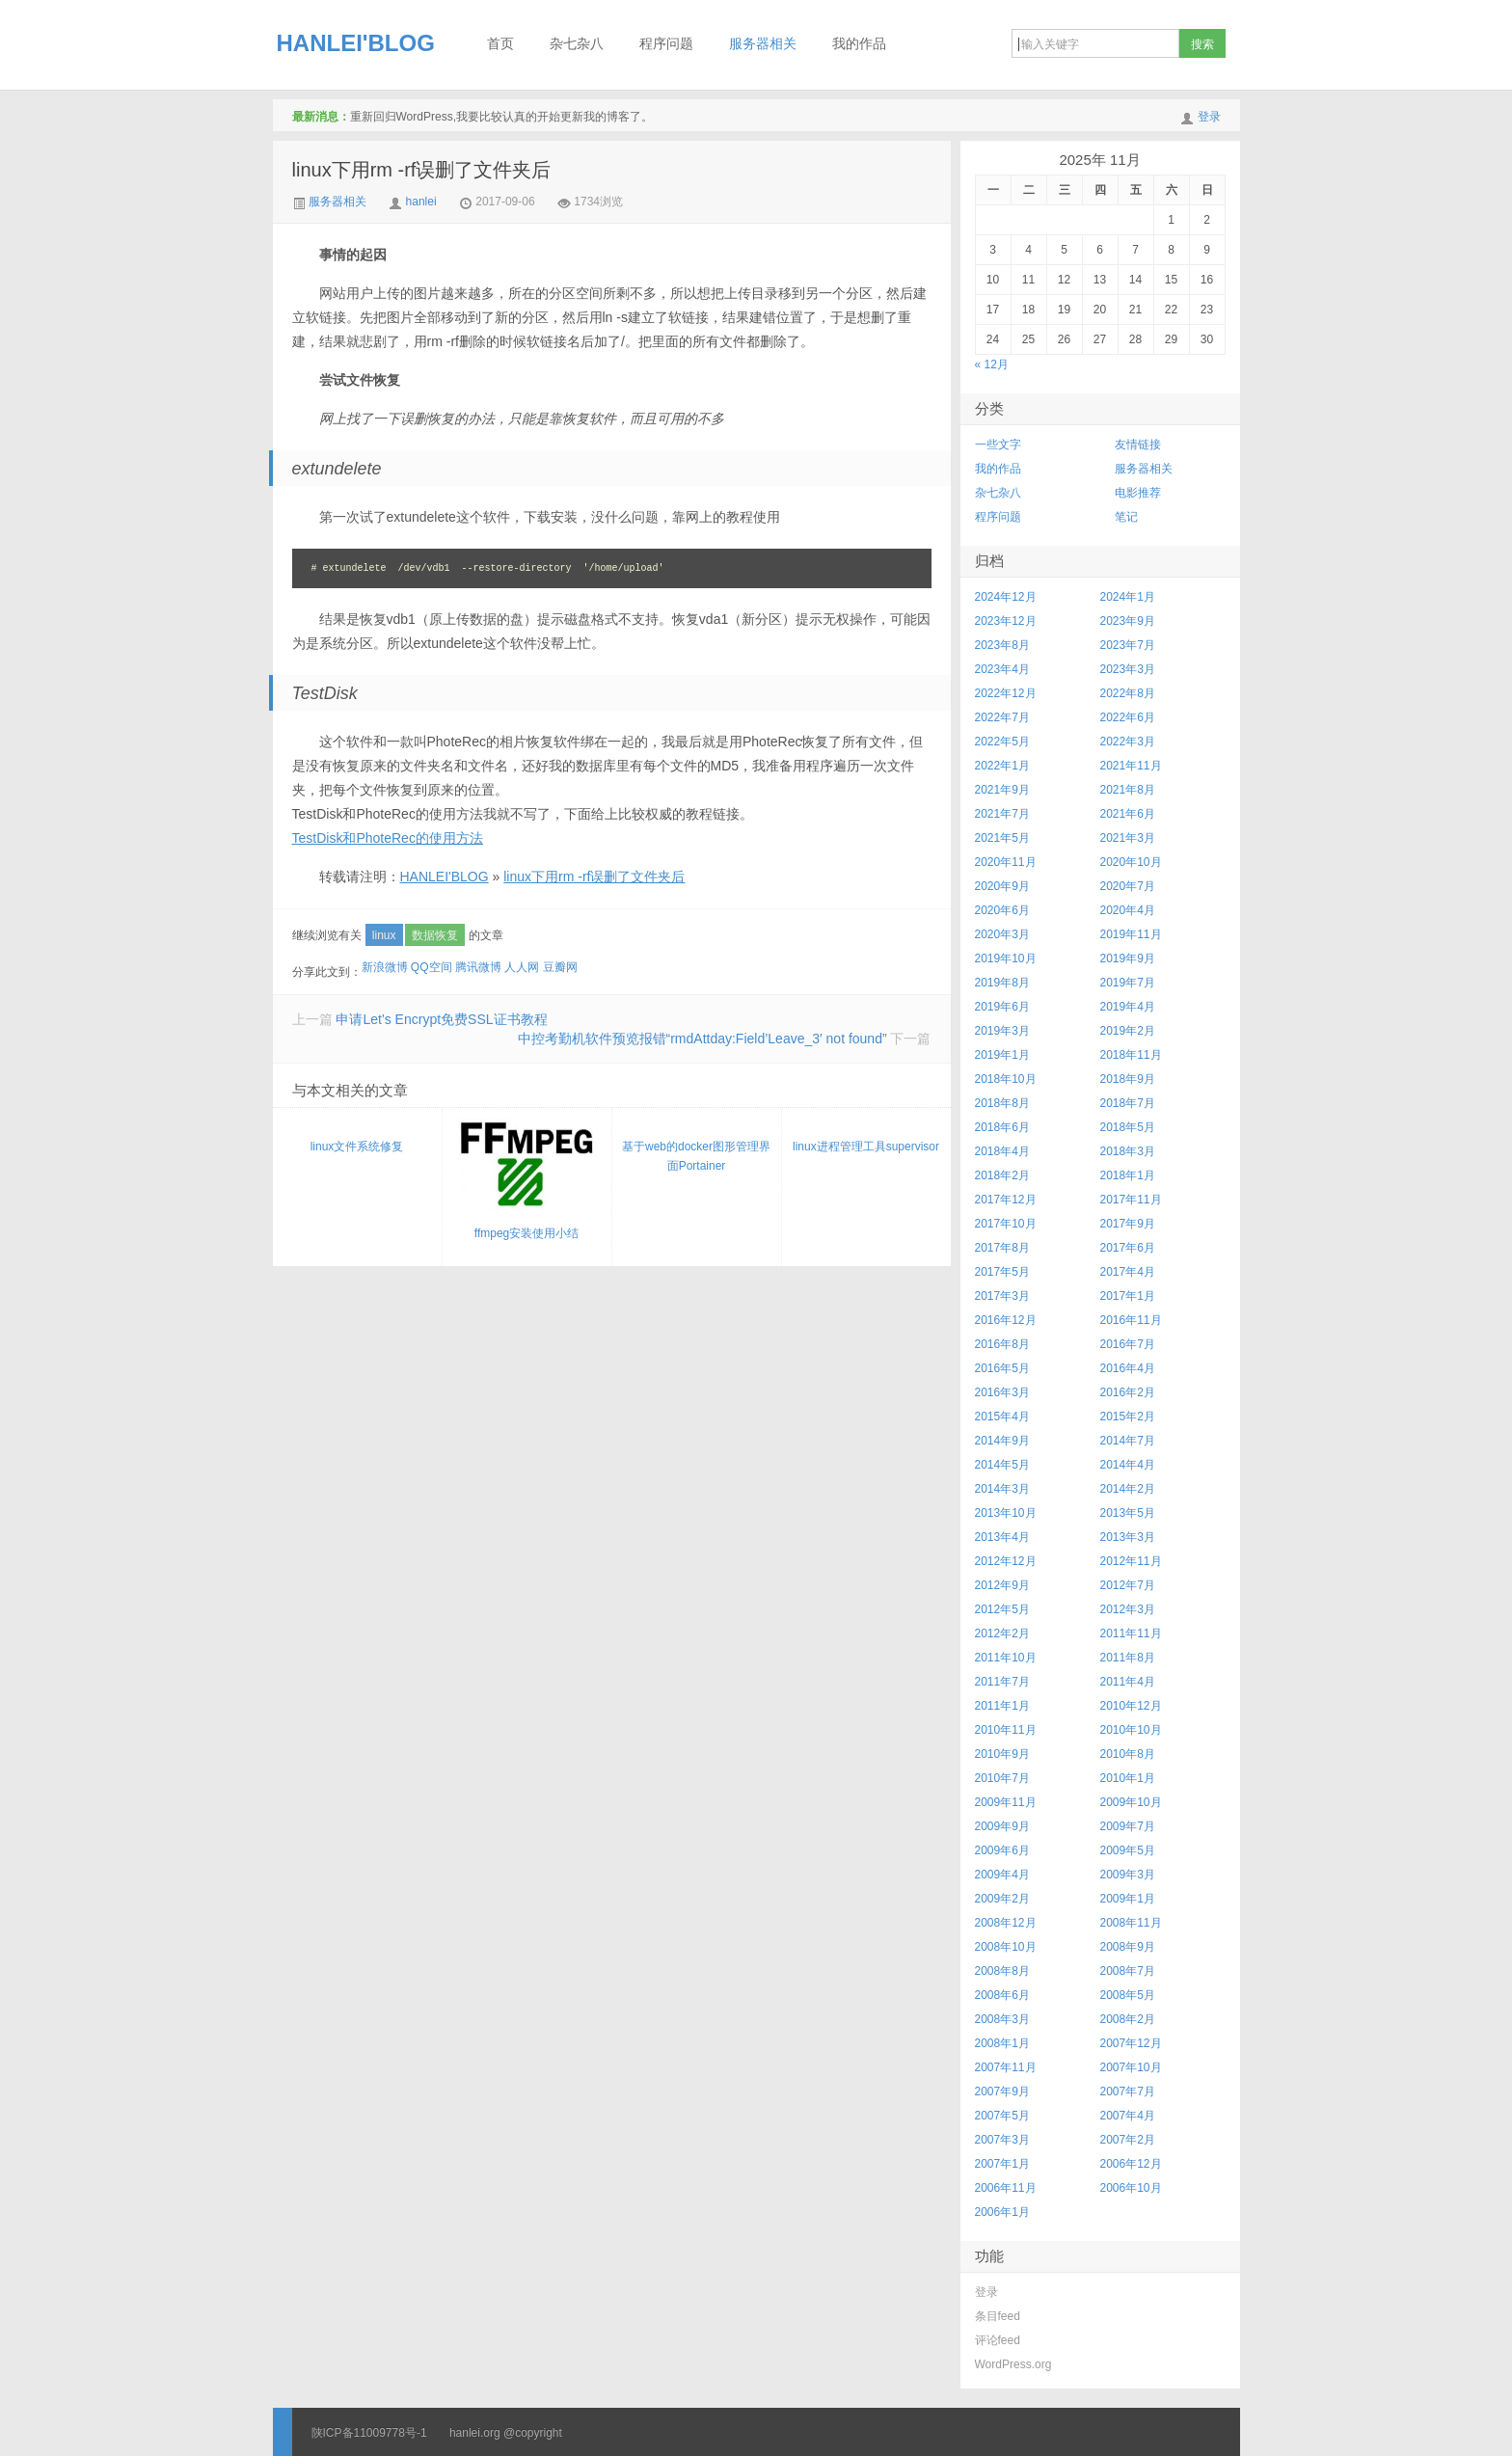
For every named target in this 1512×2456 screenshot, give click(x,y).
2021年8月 (1127, 789)
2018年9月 (1127, 1079)
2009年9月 (1002, 1826)
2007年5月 (1002, 2115)
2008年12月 (1006, 1923)
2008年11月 (1131, 1923)
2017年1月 (1127, 1296)
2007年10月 (1131, 2067)
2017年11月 (1131, 1199)
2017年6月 (1127, 1248)
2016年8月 (1002, 1344)
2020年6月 (1002, 910)
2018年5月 (1127, 1127)
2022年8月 (1127, 693)
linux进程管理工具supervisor (866, 1146)
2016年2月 (1127, 1392)
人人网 (521, 967)
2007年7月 (1127, 2091)
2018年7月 (1127, 1103)
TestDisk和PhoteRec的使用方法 (387, 838)
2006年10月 (1131, 2188)
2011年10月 (1006, 1657)
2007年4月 (1127, 2115)
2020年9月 (1002, 886)
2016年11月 (1131, 1320)
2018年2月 (1002, 1175)
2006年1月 (1002, 2212)
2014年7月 (1127, 1440)
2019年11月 (1131, 934)
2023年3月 (1127, 669)
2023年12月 (1006, 621)
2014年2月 (1127, 1489)
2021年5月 (1002, 838)
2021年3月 (1127, 838)
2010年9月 (1002, 1754)
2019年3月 (1002, 1031)
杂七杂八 (577, 44)
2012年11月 (1131, 1561)
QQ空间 (431, 967)
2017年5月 (1002, 1272)
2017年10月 (1006, 1223)
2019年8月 (1002, 982)
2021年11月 (1131, 765)
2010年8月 (1127, 1754)
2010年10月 (1131, 1730)
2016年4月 (1127, 1368)
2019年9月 (1127, 958)
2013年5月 (1127, 1513)
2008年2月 (1127, 2019)
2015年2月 (1127, 1416)
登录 (1209, 116)
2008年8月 (1002, 1971)
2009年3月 (1127, 1874)
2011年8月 (1127, 1657)
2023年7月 (1127, 645)
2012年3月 (1127, 1609)
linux (384, 935)
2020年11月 (1006, 862)
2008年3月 (1002, 2019)
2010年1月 (1127, 1778)
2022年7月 (1002, 717)
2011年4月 (1127, 1681)
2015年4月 (1002, 1416)
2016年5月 (1002, 1368)
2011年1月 (1002, 1706)
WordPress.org (1013, 2364)
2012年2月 (1002, 1633)
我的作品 (859, 44)
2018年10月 (1006, 1079)
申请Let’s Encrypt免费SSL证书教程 (441, 1019)
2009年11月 (1006, 1802)
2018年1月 (1127, 1175)
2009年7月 (1127, 1826)
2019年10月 (1006, 958)
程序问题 (666, 44)
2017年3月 (1002, 1296)
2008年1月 (1002, 2043)
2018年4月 (1002, 1151)
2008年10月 (1006, 1947)
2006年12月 (1131, 2164)
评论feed (997, 2340)
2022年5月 (1002, 741)
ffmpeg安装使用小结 (526, 1179)
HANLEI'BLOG (356, 43)
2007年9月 (1002, 2091)
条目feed (997, 2316)
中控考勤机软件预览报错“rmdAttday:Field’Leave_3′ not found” (702, 1038)
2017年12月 (1006, 1199)
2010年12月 (1131, 1706)
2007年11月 (1006, 2067)
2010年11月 (1006, 1730)
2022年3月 (1127, 741)
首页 (500, 44)
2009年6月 (1002, 1850)
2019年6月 (1002, 1006)
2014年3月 (1002, 1489)
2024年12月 (1006, 597)
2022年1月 (1002, 765)
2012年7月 (1127, 1585)
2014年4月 (1127, 1464)
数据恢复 (435, 935)
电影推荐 (1138, 492)
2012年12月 (1006, 1561)
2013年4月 (1002, 1537)
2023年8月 (1002, 645)
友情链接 (1138, 444)
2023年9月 (1127, 621)
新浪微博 (385, 967)
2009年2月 (1002, 1898)
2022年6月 (1127, 717)
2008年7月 (1127, 1971)
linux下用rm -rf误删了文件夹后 (422, 169)
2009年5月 (1127, 1850)
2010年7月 (1002, 1778)
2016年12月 (1006, 1320)
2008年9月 (1127, 1947)
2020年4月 (1127, 910)
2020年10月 (1131, 862)
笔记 (1126, 517)
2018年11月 (1131, 1055)
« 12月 (992, 364)
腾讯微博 (478, 967)
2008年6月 (1002, 1995)
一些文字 (998, 444)
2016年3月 (1002, 1392)
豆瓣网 (560, 967)
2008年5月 (1127, 1995)
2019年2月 (1127, 1031)
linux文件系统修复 (357, 1146)
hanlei (421, 201)
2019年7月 (1127, 982)
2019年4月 (1127, 1006)
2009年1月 (1127, 1898)
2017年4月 (1127, 1272)
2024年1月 (1127, 597)
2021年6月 (1127, 814)
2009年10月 (1131, 1802)
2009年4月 (1002, 1874)
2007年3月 (1002, 2139)
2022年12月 (1006, 693)
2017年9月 (1127, 1223)
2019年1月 (1002, 1055)
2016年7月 (1127, 1344)
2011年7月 (1002, 1681)
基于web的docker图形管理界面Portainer (696, 1156)
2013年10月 (1006, 1513)
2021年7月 (1002, 814)
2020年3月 (1002, 934)
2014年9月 (1002, 1440)
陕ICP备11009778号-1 (369, 2433)
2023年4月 (1002, 669)
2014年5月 (1002, 1464)
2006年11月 (1006, 2188)
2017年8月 (1002, 1248)
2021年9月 (1002, 789)
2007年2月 (1127, 2139)
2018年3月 (1127, 1151)
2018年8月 (1002, 1103)
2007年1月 (1002, 2164)
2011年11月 (1131, 1633)
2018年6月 (1002, 1127)
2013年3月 (1127, 1537)
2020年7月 (1127, 886)
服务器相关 (762, 44)
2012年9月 (1002, 1585)
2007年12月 (1131, 2043)
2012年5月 (1002, 1609)
